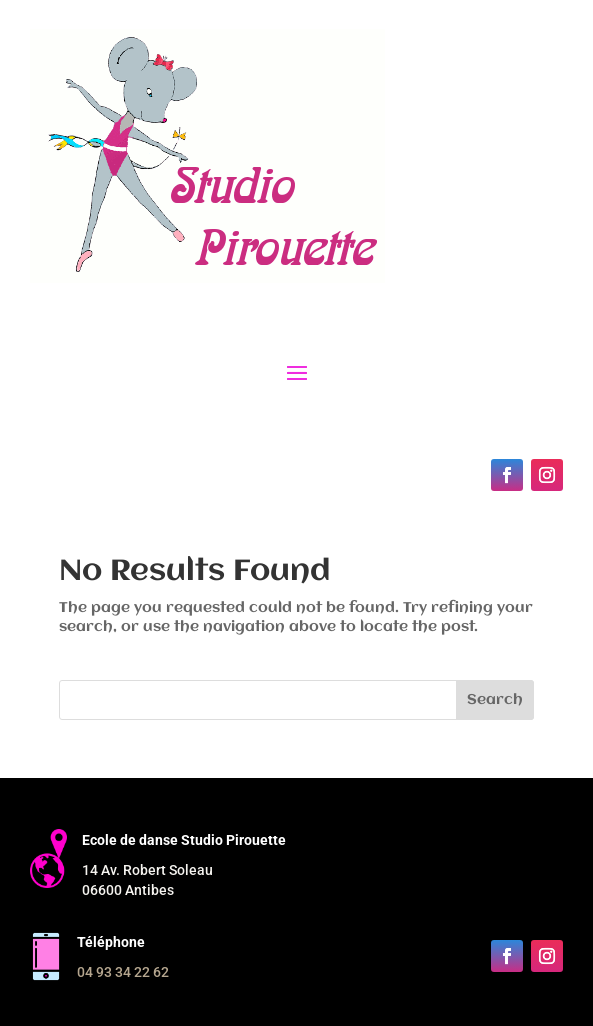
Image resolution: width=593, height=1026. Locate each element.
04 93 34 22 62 (123, 972)
